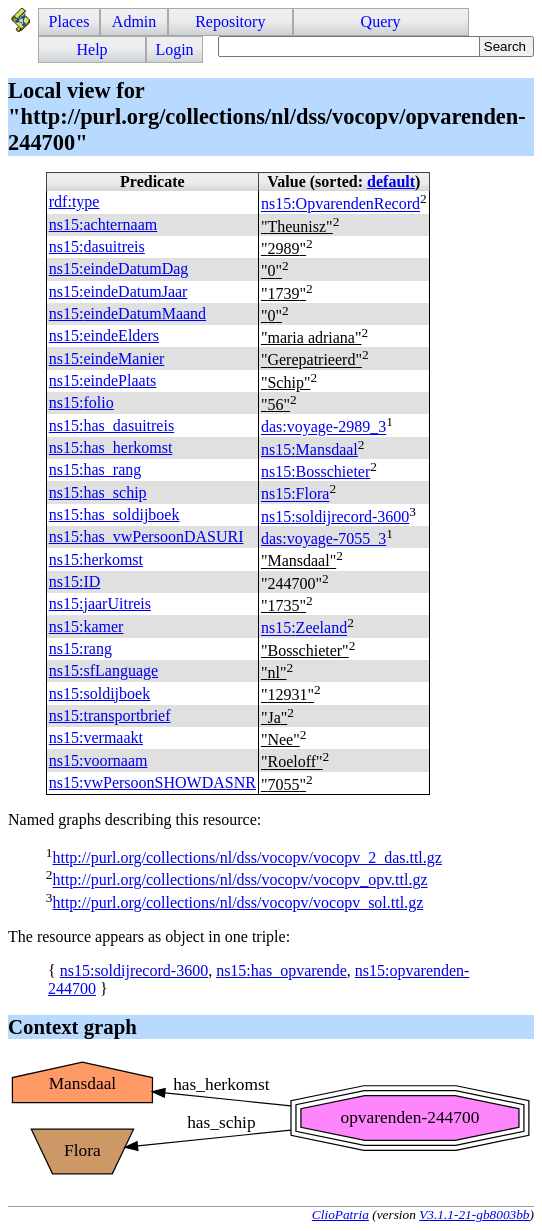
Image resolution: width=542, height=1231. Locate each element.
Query (381, 21)
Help (92, 49)
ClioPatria (340, 1214)
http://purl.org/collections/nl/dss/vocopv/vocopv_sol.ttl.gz (237, 902)
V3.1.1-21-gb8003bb (474, 1214)
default (391, 181)
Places (69, 21)
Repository (230, 21)
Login (174, 49)
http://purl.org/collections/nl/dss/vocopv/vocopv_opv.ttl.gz (239, 880)
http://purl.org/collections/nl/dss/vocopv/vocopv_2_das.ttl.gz (246, 857)
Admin (134, 21)
